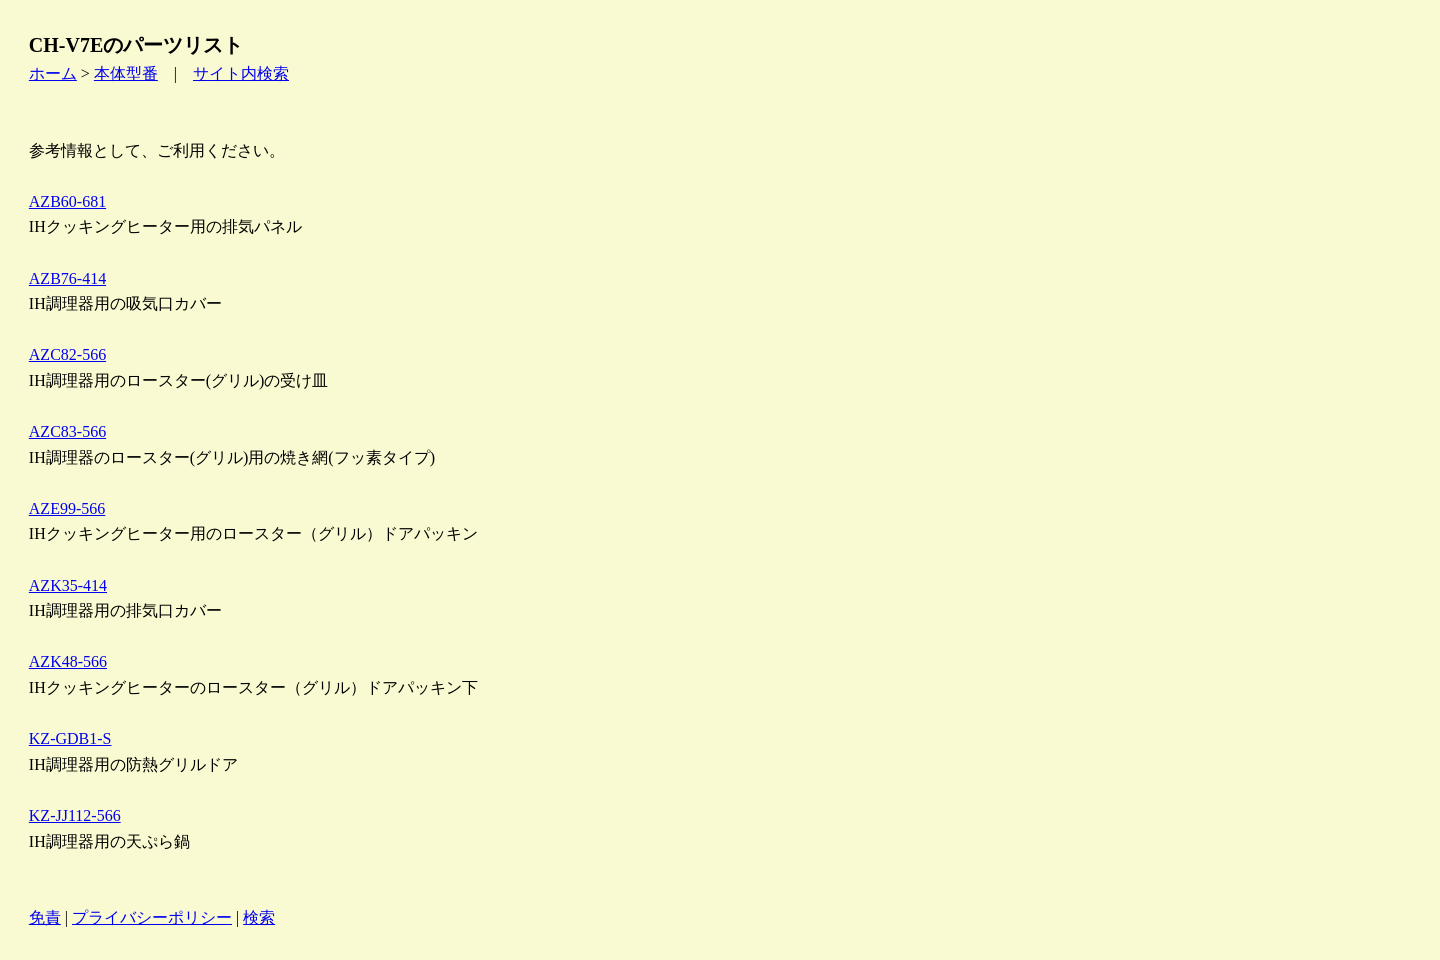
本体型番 (126, 73)
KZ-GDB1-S (70, 738)
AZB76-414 (67, 278)
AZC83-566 (67, 431)
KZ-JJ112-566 (75, 815)
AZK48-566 (68, 661)
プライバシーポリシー (152, 917)
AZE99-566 (67, 508)
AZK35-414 (68, 585)
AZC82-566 (67, 354)
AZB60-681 (67, 201)
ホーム (53, 73)
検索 (259, 917)
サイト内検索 (241, 73)
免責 (45, 917)
